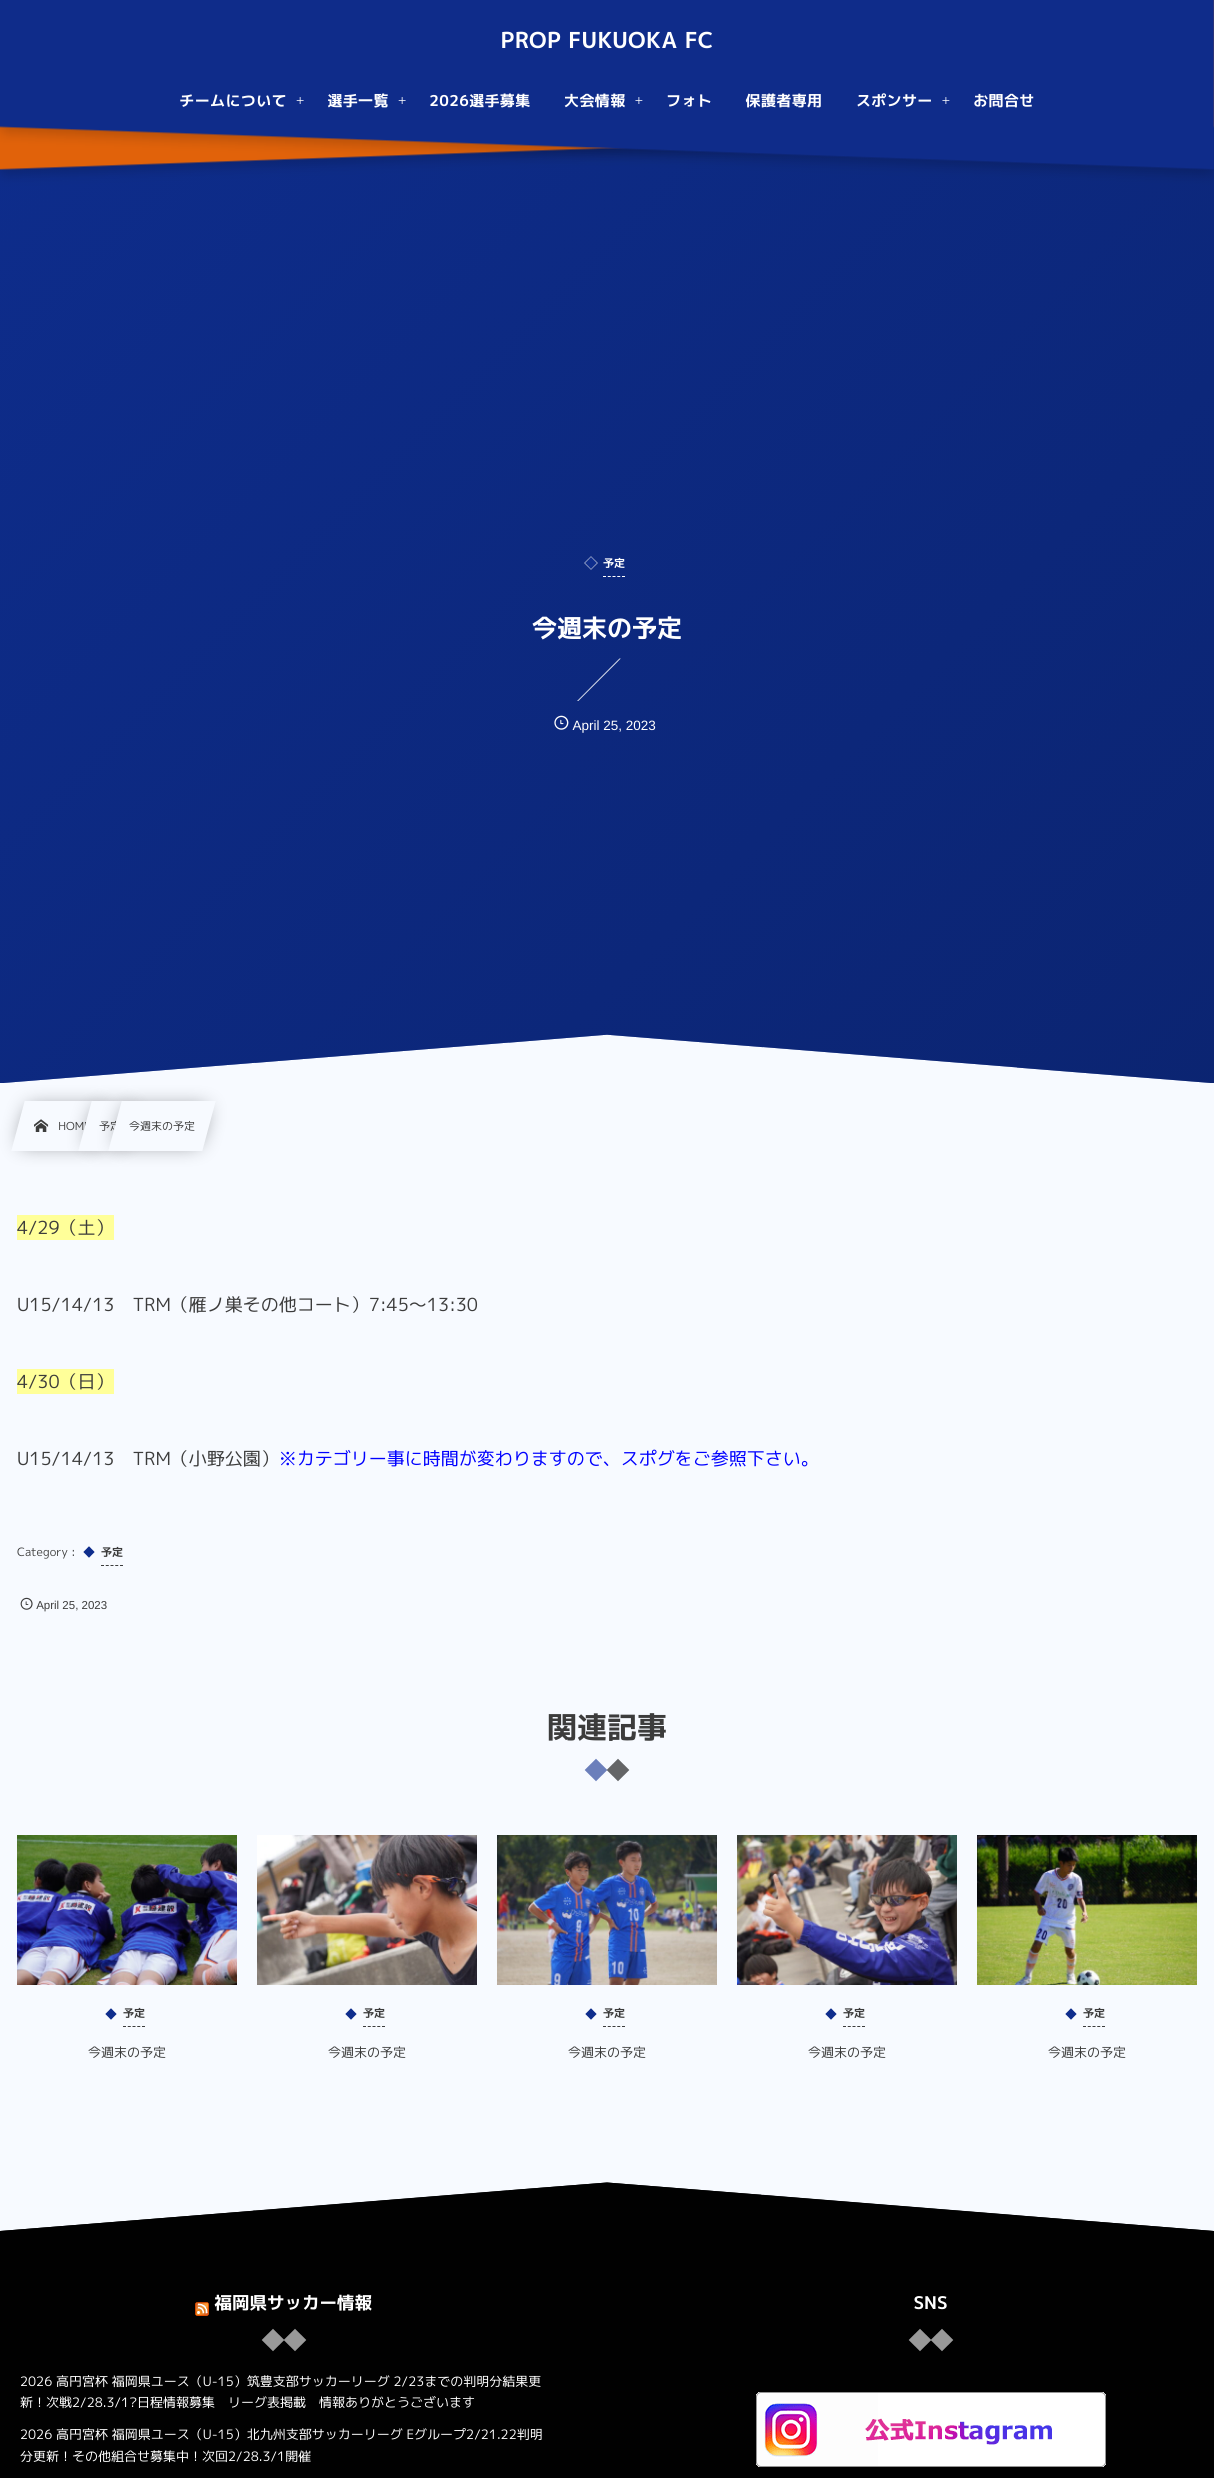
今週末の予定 (127, 2068)
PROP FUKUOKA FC (606, 41)
